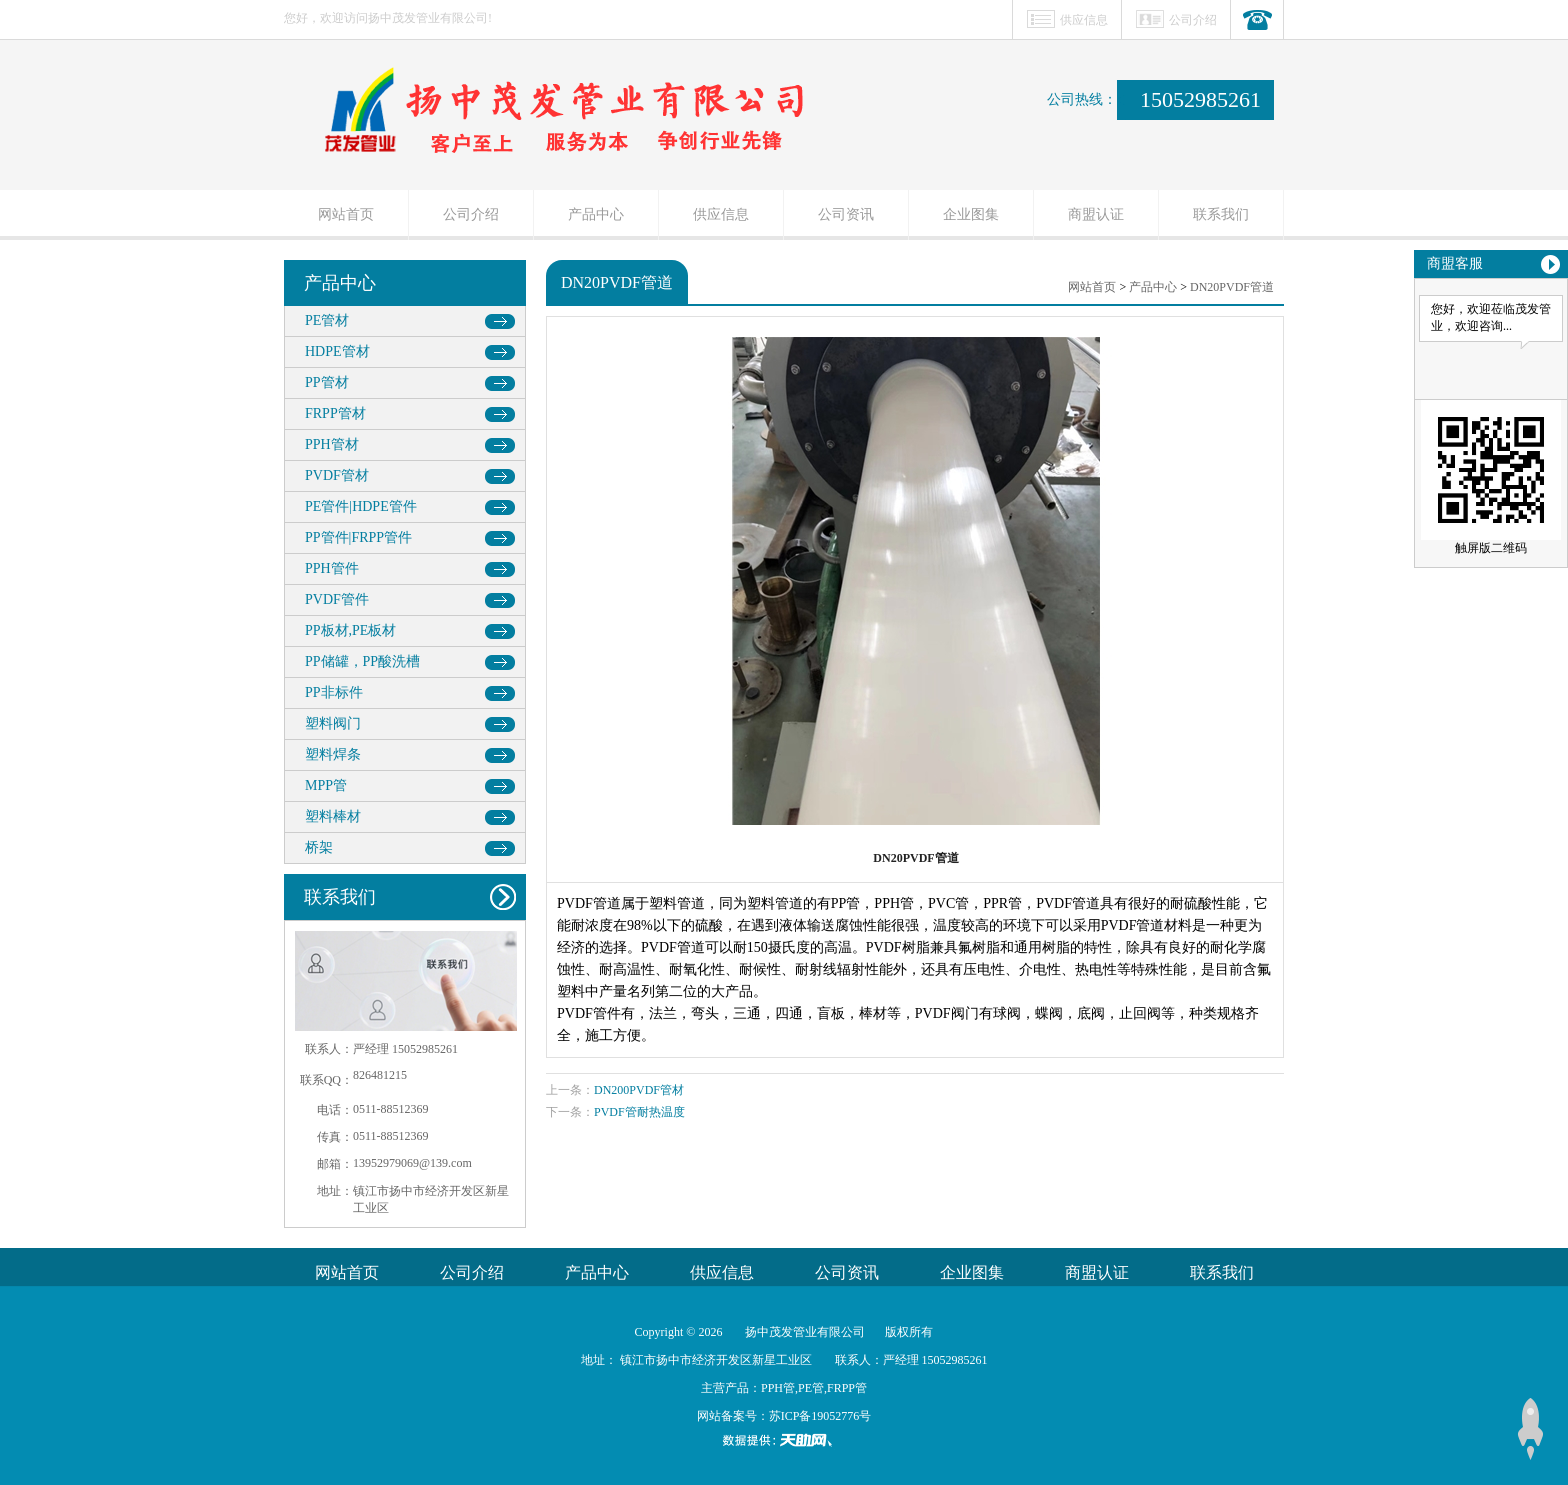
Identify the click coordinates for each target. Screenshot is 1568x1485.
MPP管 (326, 785)
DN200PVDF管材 (639, 1090)
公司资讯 (846, 214)
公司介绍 (1193, 20)
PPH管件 (332, 568)
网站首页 (346, 214)
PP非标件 (334, 692)
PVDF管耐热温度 (639, 1112)
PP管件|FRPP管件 (358, 537)
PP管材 (327, 382)
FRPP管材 (335, 413)
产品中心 (596, 214)
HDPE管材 (337, 351)
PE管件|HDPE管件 (361, 506)
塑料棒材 (333, 816)
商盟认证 (1096, 214)
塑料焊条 (333, 754)
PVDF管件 (337, 599)
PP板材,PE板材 (350, 630)
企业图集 (971, 214)
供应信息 (1084, 20)
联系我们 (1221, 214)
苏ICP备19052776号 (820, 1416)
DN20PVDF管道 (1232, 287)
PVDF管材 (337, 475)
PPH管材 (332, 444)
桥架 (319, 847)
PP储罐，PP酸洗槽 (362, 661)
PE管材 (327, 320)
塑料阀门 (333, 723)
